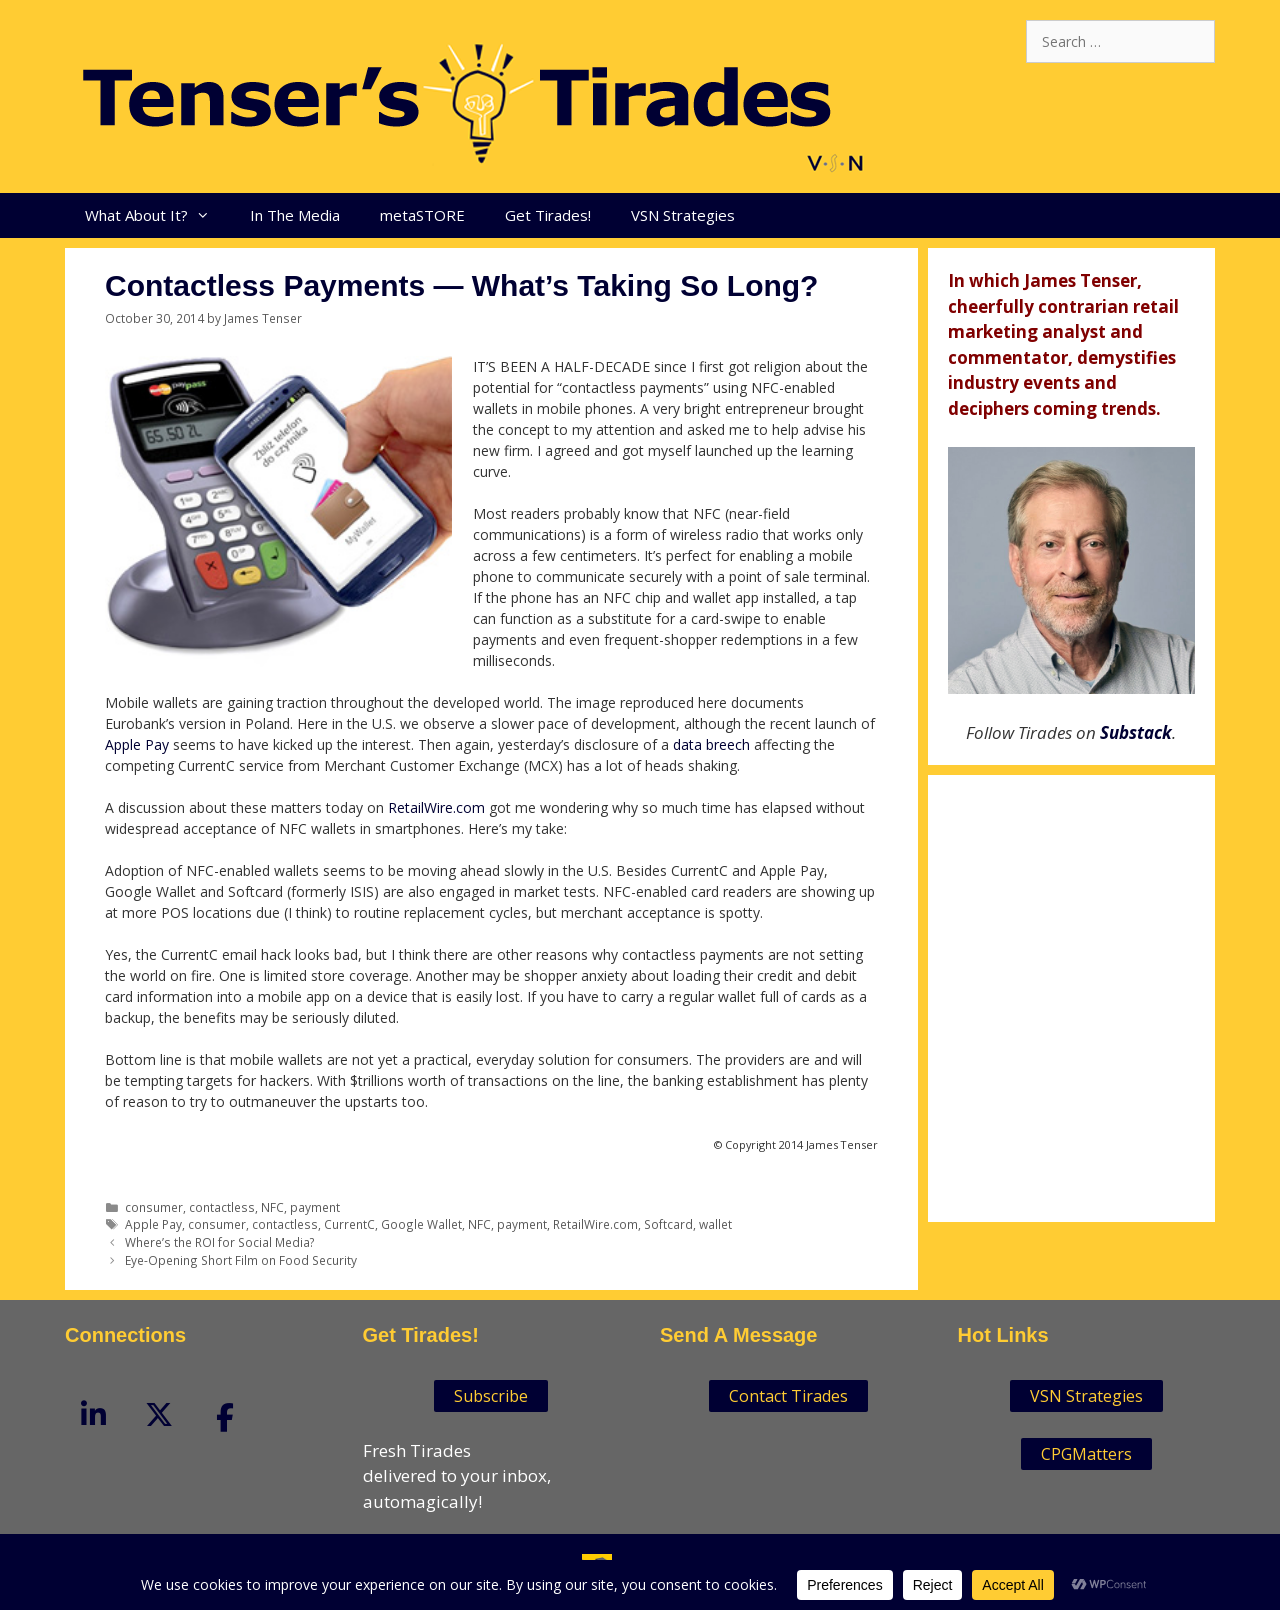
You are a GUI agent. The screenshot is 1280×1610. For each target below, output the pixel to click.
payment (315, 1207)
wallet (715, 1224)
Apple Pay (137, 744)
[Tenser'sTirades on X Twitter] (159, 1414)
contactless (222, 1207)
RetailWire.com (436, 807)
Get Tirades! (548, 215)
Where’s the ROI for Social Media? (220, 1242)
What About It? (157, 215)
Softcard (668, 1224)
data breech (711, 744)
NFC (272, 1207)
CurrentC (349, 1224)
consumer (154, 1207)
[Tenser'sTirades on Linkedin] (93, 1414)
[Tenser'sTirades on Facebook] (225, 1416)
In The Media (295, 215)
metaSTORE (422, 215)
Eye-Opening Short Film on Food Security (241, 1260)
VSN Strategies (683, 215)
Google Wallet (421, 1224)
